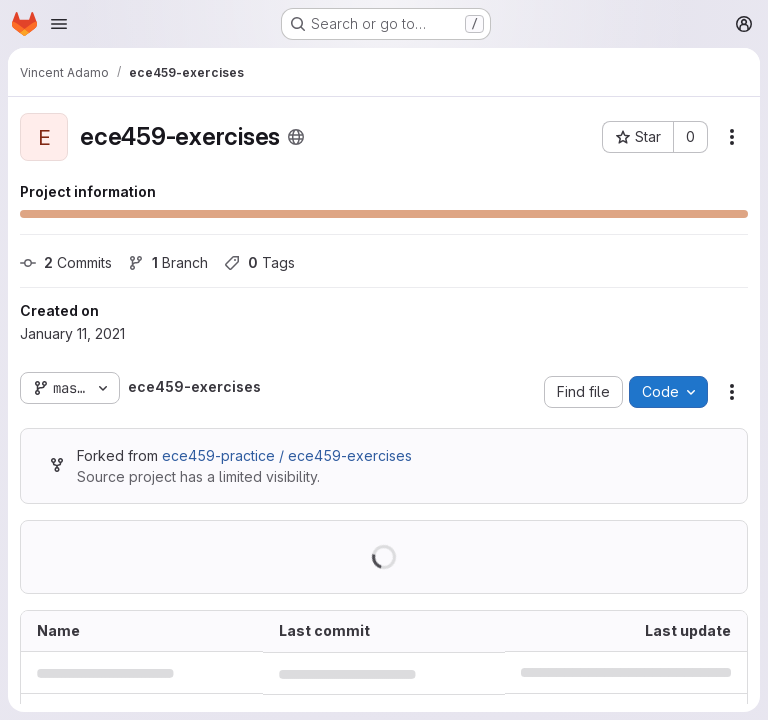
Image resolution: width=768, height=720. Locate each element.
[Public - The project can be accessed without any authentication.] (296, 137)
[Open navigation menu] (59, 24)
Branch (168, 262)
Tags (259, 262)
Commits (66, 262)
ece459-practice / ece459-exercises (287, 455)
